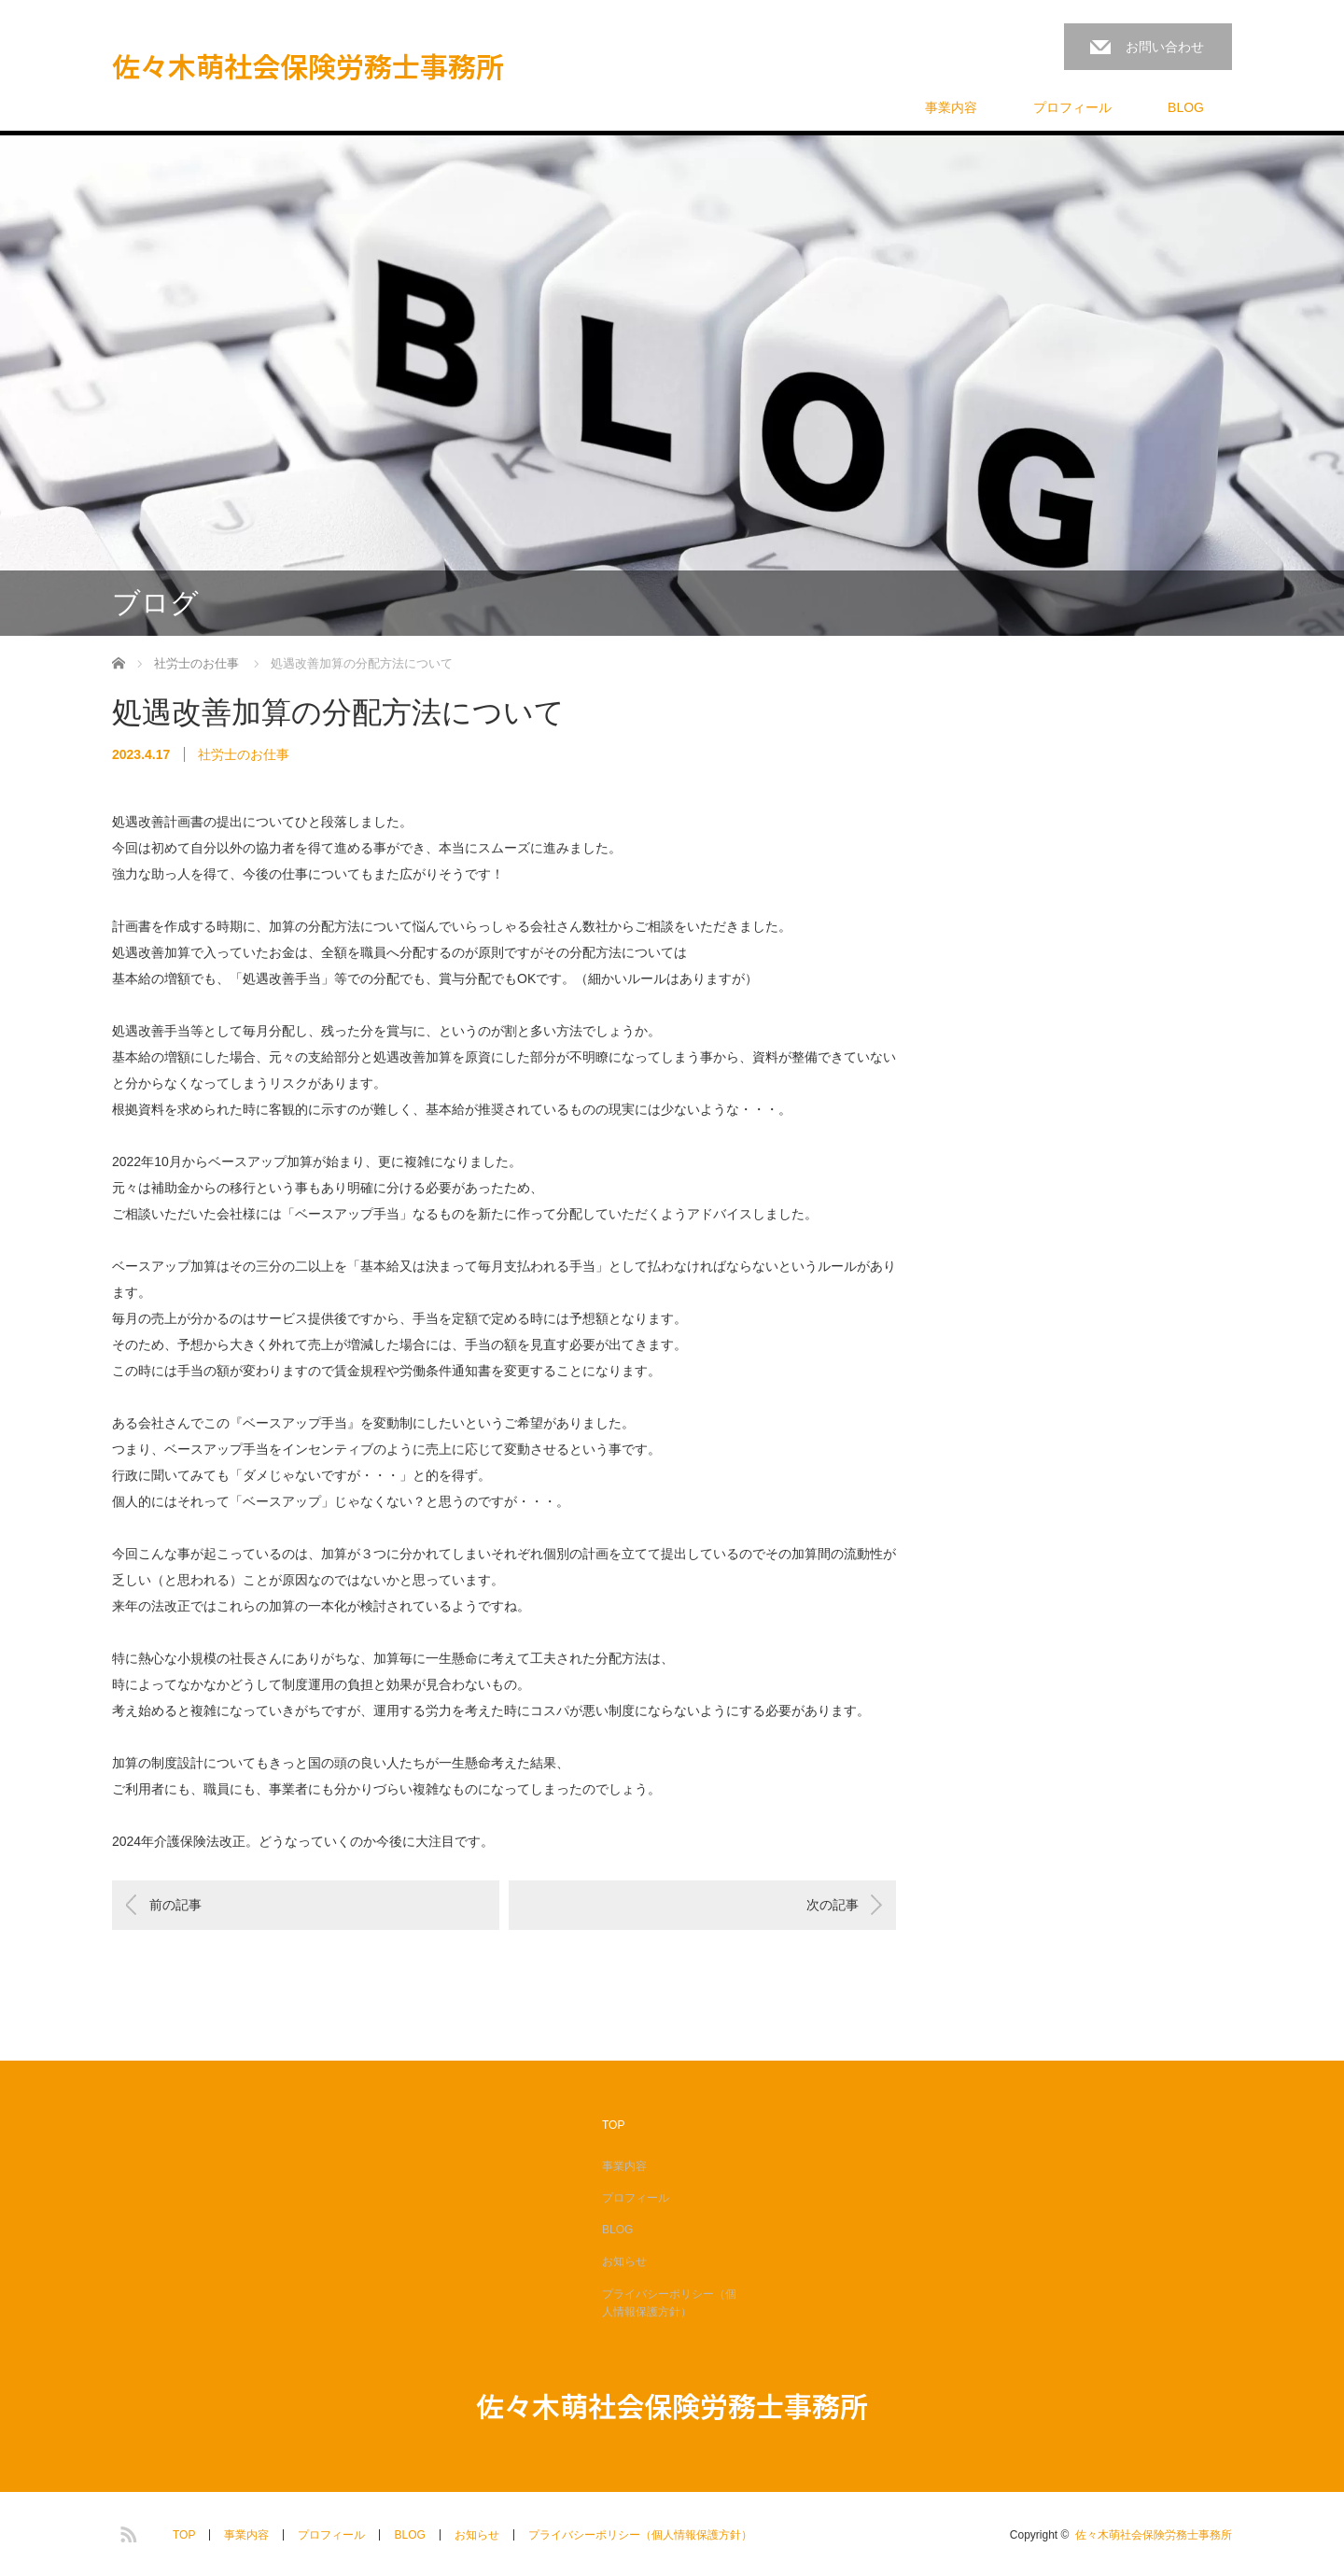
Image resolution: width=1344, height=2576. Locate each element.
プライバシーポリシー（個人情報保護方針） (669, 2302)
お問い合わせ (1165, 46)
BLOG (1186, 107)
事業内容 (951, 107)
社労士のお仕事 (243, 754)
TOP (613, 2125)
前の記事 (175, 1904)
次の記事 (832, 1904)
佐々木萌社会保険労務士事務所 (308, 65)
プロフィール (1072, 107)
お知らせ (624, 2261)
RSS (126, 2531)
